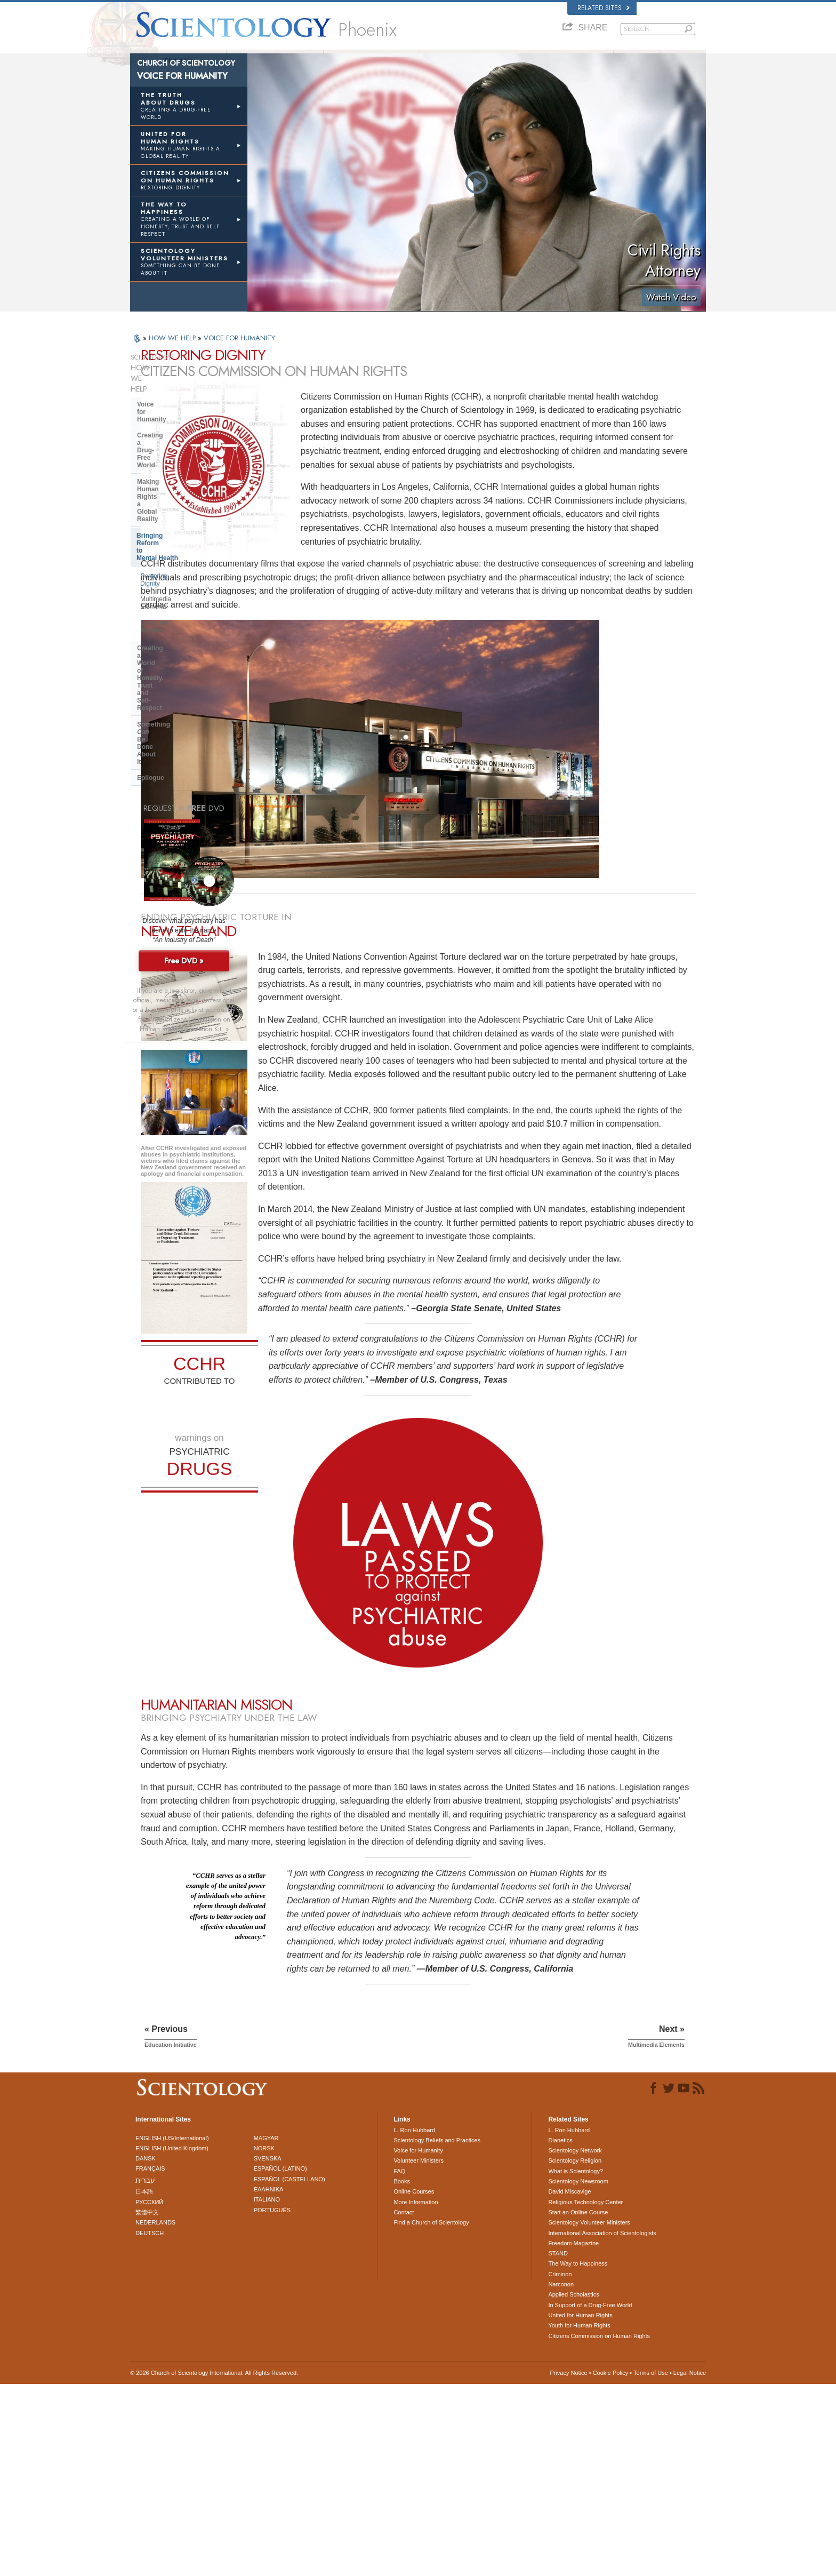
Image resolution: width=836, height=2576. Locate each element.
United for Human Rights (580, 2507)
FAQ (637, 60)
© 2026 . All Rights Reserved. (214, 2565)
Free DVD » (184, 747)
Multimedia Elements (169, 491)
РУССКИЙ (149, 2394)
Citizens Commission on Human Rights (599, 2528)
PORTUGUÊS (272, 2402)
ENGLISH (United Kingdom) (171, 2340)
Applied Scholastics (573, 2487)
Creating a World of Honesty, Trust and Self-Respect (180, 528)
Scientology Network (574, 2343)
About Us (178, 60)
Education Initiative (167, 506)
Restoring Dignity (164, 474)
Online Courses (413, 2384)
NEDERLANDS (155, 2415)
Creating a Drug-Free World (178, 416)
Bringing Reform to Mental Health (187, 456)
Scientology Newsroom (578, 2373)
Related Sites (603, 8)
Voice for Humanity (166, 400)
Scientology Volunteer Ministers (589, 2415)
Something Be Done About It (187, 548)
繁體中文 (147, 2404)
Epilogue (150, 564)
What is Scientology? (372, 60)
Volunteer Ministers (565, 60)
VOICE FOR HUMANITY (239, 355)
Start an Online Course (578, 2404)
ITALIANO (267, 2392)
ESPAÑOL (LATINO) (280, 2361)
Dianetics (560, 2332)
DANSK (145, 2351)
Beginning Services (468, 60)
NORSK (264, 2340)
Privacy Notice (568, 2565)
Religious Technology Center (585, 2394)
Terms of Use (650, 2565)
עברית (145, 2372)
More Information (415, 2394)
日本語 (144, 2384)
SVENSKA (268, 2351)
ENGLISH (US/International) (172, 2330)
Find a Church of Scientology (431, 2415)
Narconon (561, 2476)
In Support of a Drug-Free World (590, 2497)
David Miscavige (569, 2384)
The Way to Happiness (577, 2456)
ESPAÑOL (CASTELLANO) (289, 2371)
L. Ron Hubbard (275, 60)
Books (683, 60)
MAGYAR (266, 2330)
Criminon (560, 2466)
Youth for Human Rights (579, 2518)
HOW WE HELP (173, 355)
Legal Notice (689, 2565)
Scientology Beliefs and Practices (436, 2332)
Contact (403, 2404)
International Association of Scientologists (602, 2425)
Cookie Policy (611, 2565)
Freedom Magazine (573, 2435)
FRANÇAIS (150, 2361)
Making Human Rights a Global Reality (184, 436)
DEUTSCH (149, 2425)
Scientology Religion (574, 2353)
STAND (557, 2446)
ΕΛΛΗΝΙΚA (269, 2381)
